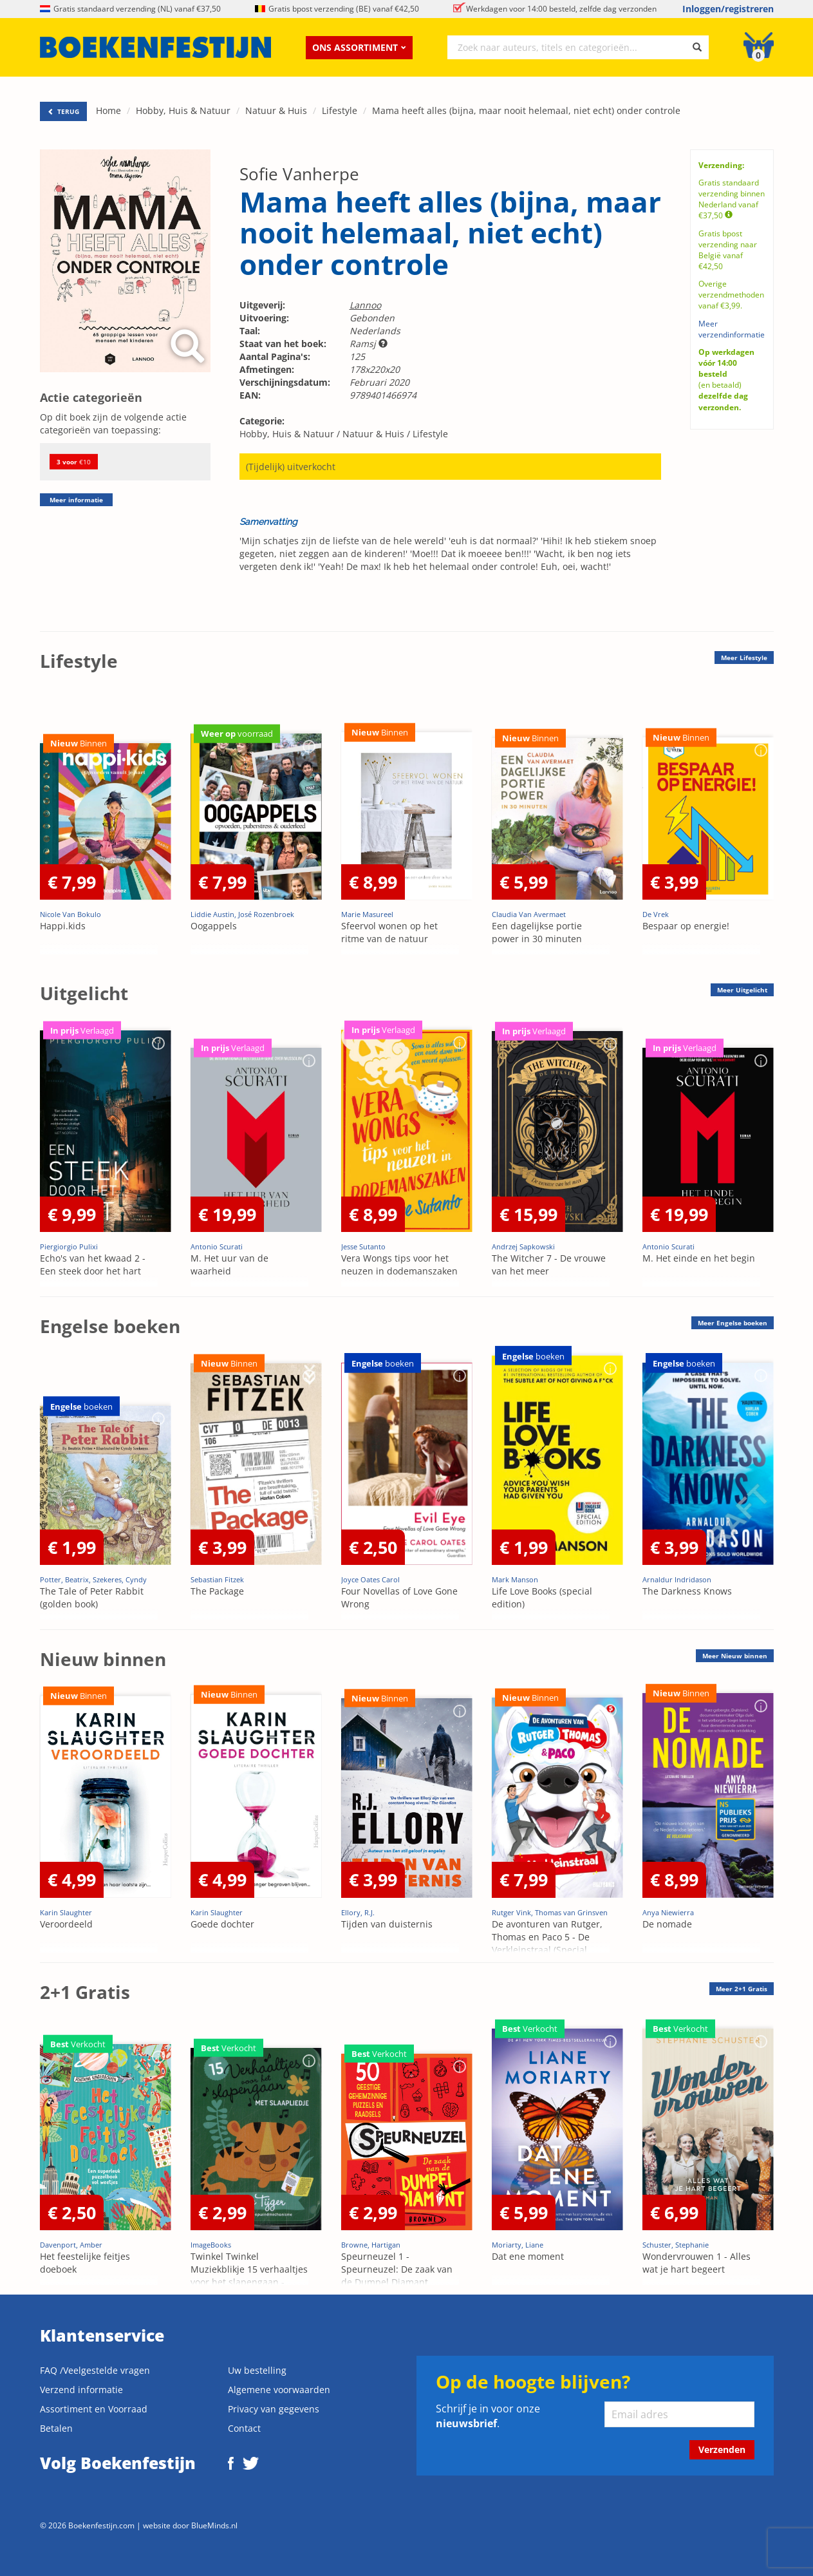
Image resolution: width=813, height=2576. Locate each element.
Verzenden (721, 2449)
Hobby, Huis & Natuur (183, 110)
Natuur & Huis (276, 110)
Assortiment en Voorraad (93, 2409)
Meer (744, 657)
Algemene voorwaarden (279, 2389)
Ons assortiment (359, 47)
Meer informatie (76, 499)
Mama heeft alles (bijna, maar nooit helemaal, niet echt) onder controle (526, 110)
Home (108, 110)
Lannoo (365, 305)
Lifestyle (339, 110)
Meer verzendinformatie (731, 329)
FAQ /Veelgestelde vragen (95, 2370)
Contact (244, 2428)
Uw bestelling (257, 2370)
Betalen (56, 2428)
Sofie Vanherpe (299, 173)
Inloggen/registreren (728, 9)
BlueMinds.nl (214, 2525)
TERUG (63, 111)
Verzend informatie (81, 2389)
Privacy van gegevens (273, 2409)
